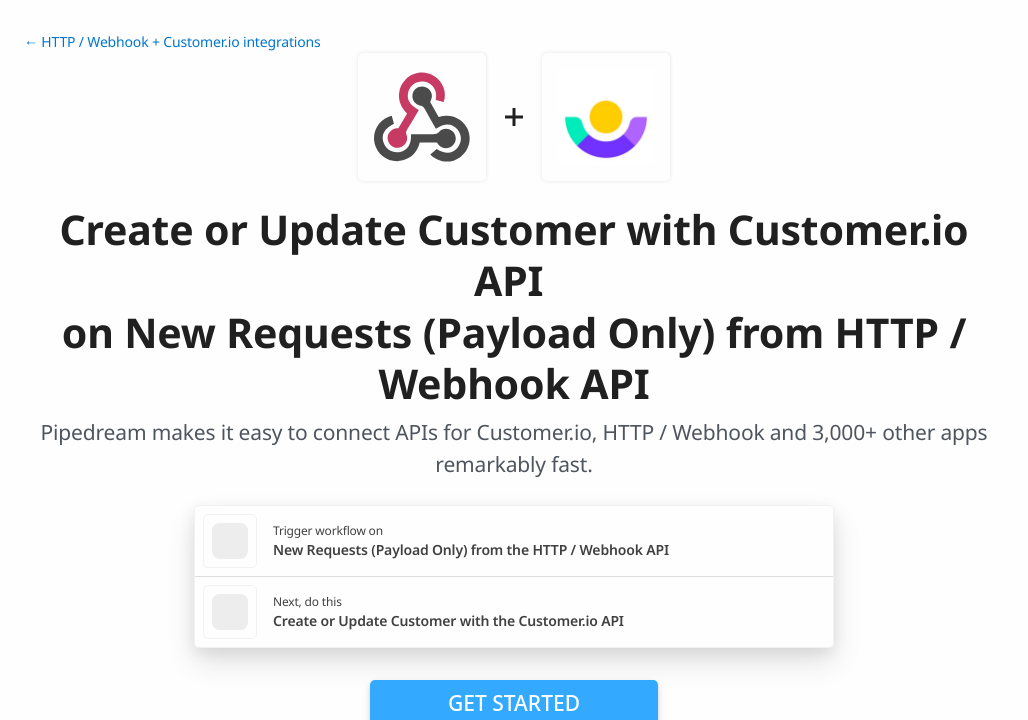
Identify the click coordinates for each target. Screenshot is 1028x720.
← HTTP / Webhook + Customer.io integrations (172, 42)
